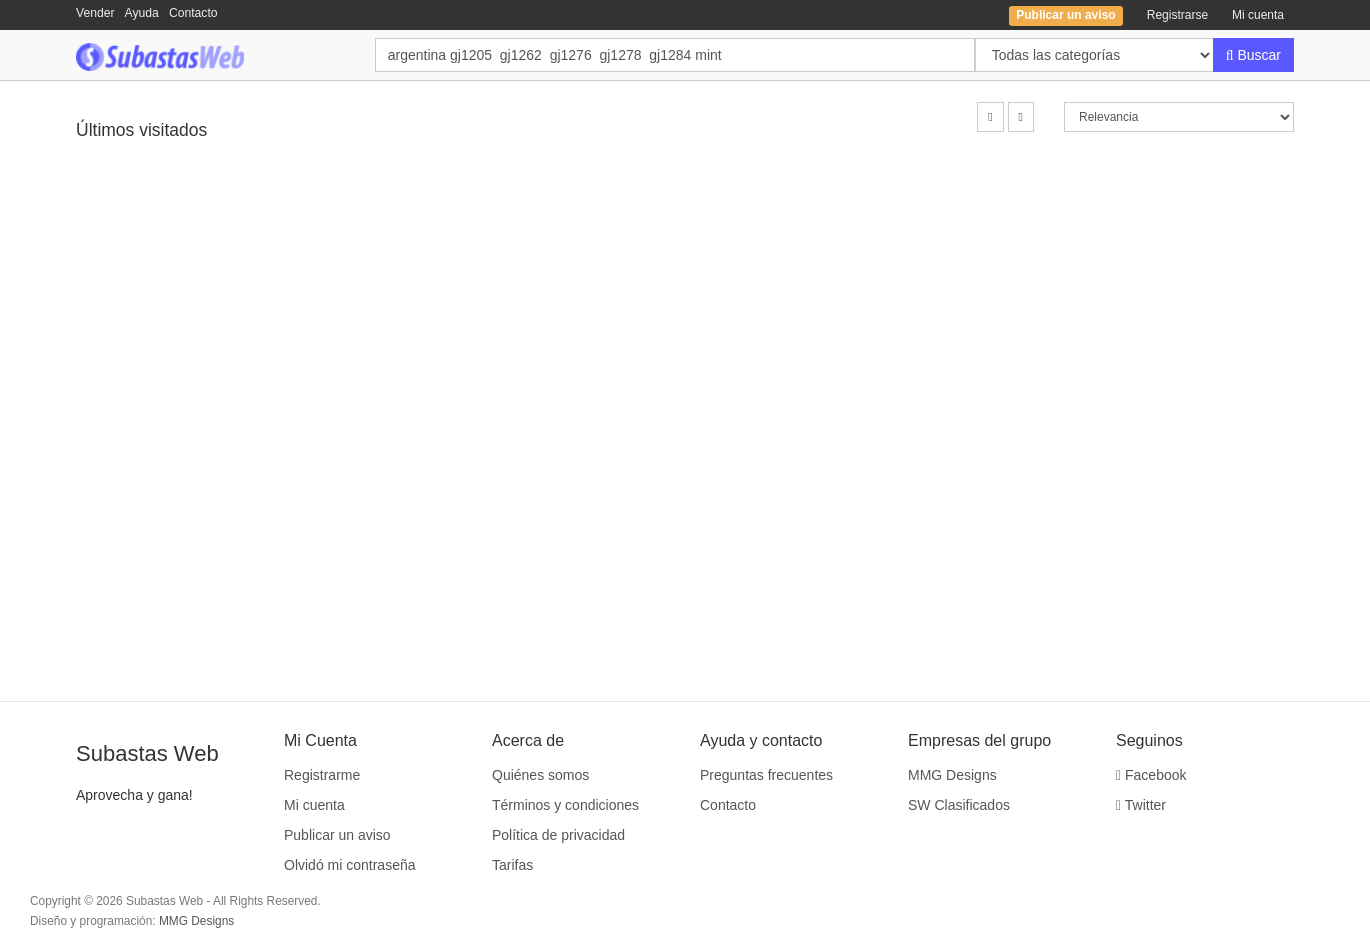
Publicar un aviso (337, 835)
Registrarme (322, 775)
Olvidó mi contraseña (350, 865)
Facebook (1151, 775)
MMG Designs (952, 775)
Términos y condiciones (565, 805)
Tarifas (512, 865)
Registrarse (1177, 15)
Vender (95, 13)
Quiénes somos (540, 775)
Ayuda (142, 13)
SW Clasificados (959, 805)
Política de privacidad (558, 835)
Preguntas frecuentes (766, 775)
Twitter (1141, 805)
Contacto (193, 13)
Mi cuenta (1258, 15)
